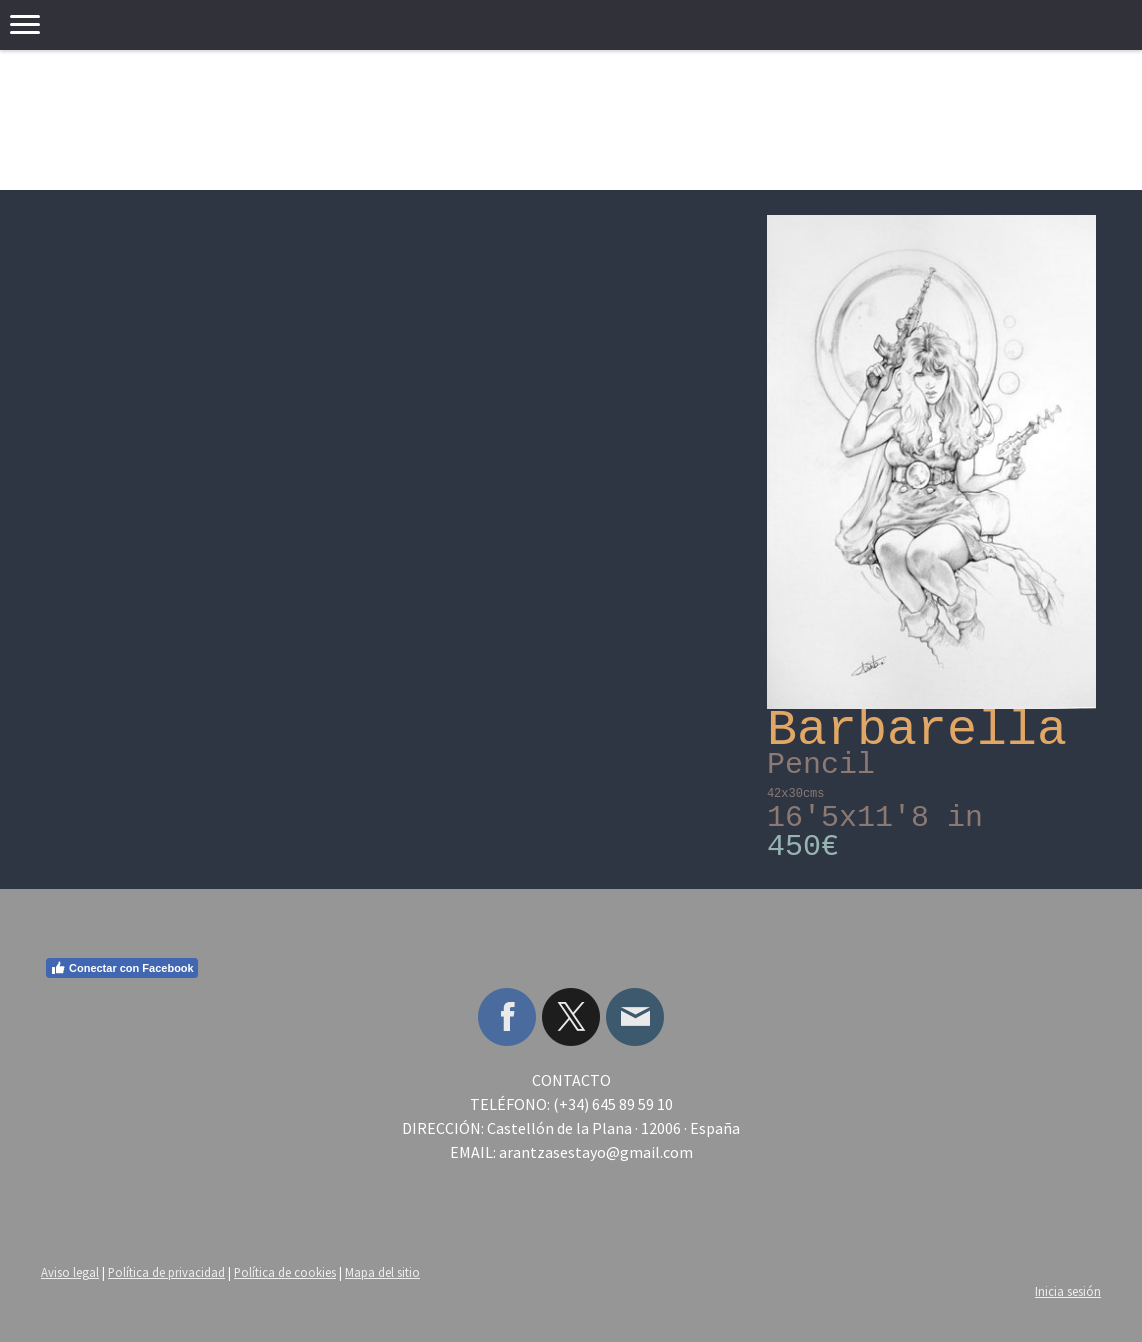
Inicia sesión (1068, 1291)
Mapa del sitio (382, 1272)
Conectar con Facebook (122, 968)
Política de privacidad (166, 1272)
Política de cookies (285, 1272)
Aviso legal (70, 1272)
